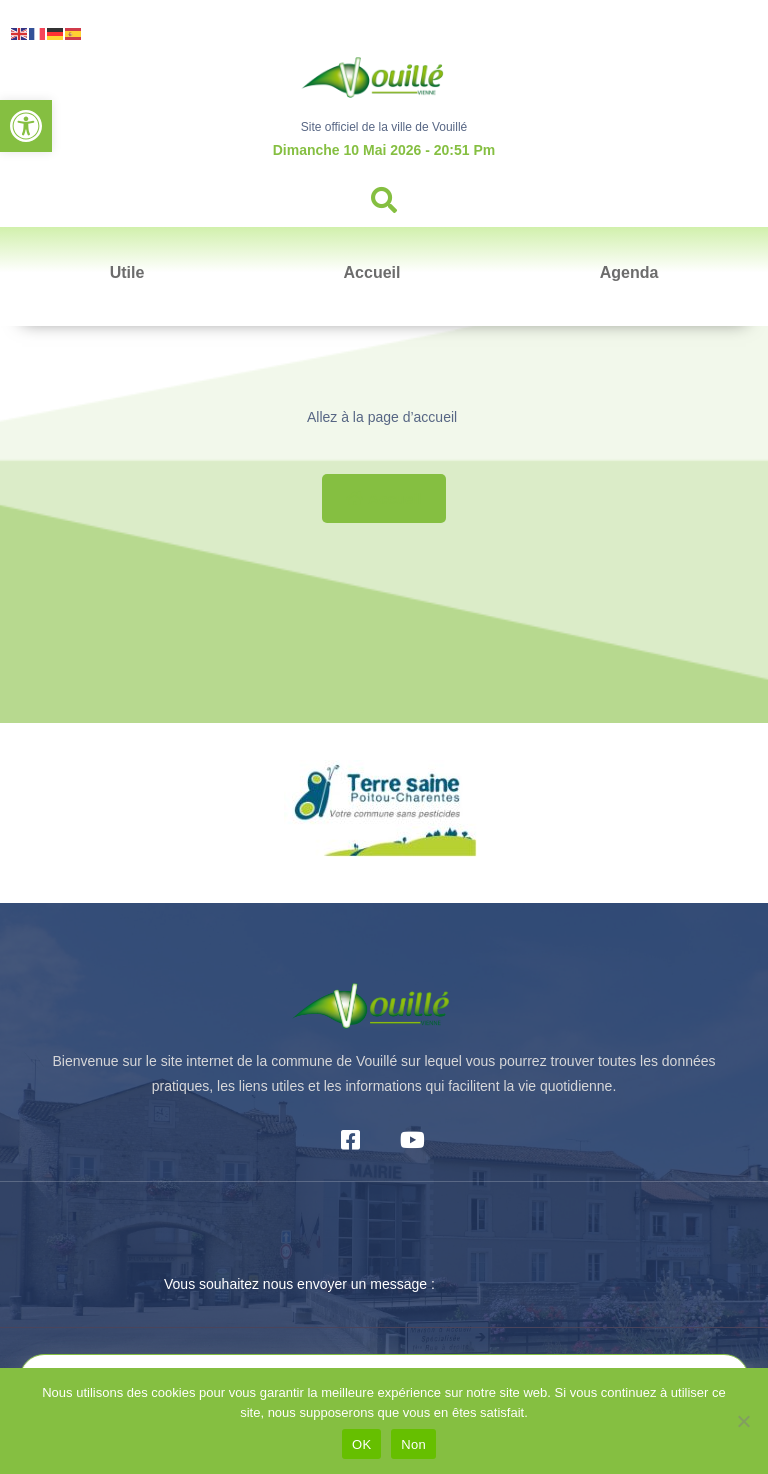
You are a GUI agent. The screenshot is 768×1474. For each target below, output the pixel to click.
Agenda (629, 272)
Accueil (372, 272)
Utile (127, 272)
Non (413, 1444)
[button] (26, 126)
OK (361, 1444)
